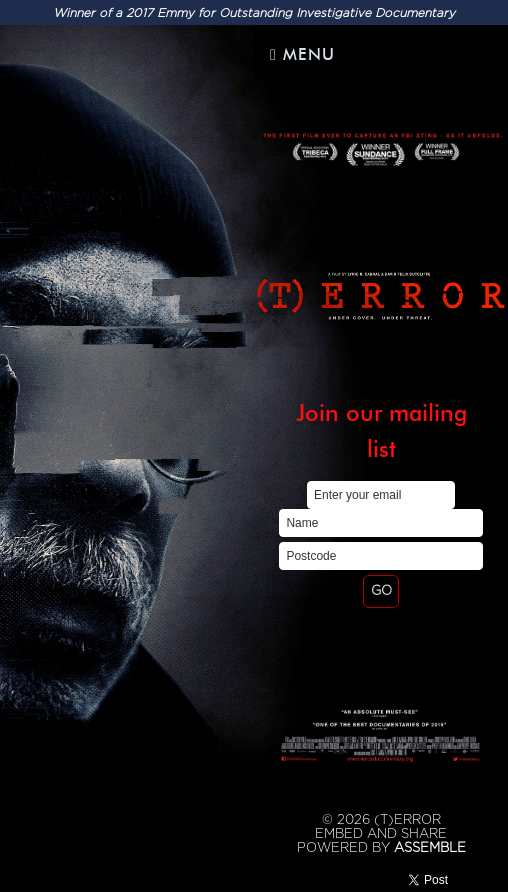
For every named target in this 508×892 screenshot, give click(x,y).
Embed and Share (381, 834)
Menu (302, 54)
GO (381, 590)
